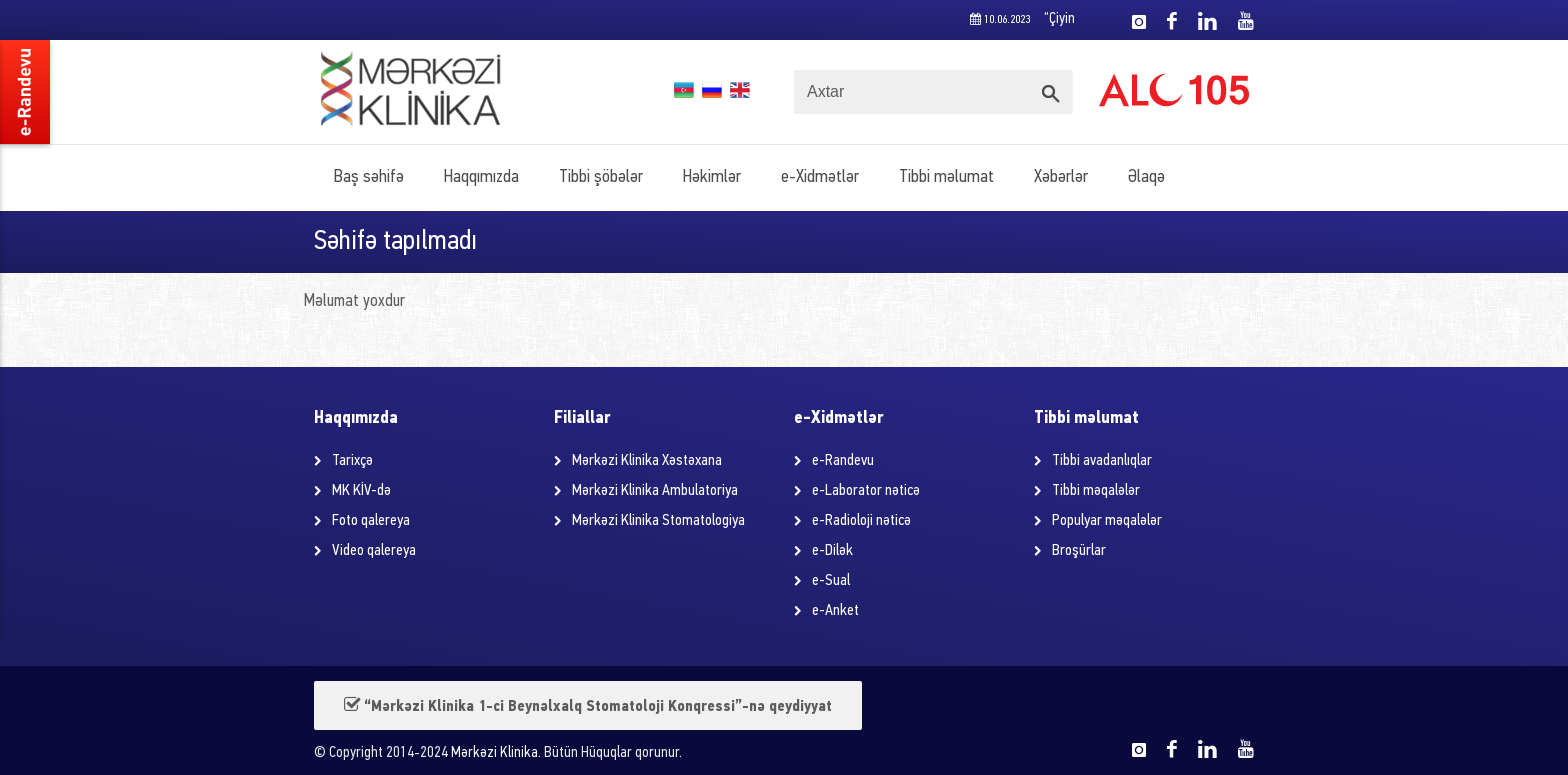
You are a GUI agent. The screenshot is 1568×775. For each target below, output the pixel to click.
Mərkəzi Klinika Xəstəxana (647, 461)
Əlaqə (1146, 177)
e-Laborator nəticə (866, 491)
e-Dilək (832, 551)
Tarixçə (352, 461)
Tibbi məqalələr (1096, 491)
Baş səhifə (369, 177)
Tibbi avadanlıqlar (1102, 461)
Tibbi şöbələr (601, 177)
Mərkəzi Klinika (494, 753)
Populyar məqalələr (1107, 521)
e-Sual (831, 581)
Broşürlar (1079, 551)
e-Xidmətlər (820, 177)
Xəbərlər (1061, 177)
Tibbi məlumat (946, 177)
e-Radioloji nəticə (861, 521)
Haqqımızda (481, 177)
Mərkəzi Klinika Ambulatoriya (655, 491)
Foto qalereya (371, 521)
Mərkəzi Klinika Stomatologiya (658, 521)
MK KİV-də (361, 491)
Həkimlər (712, 177)
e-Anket (835, 611)
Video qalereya (374, 551)
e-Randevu (843, 461)
